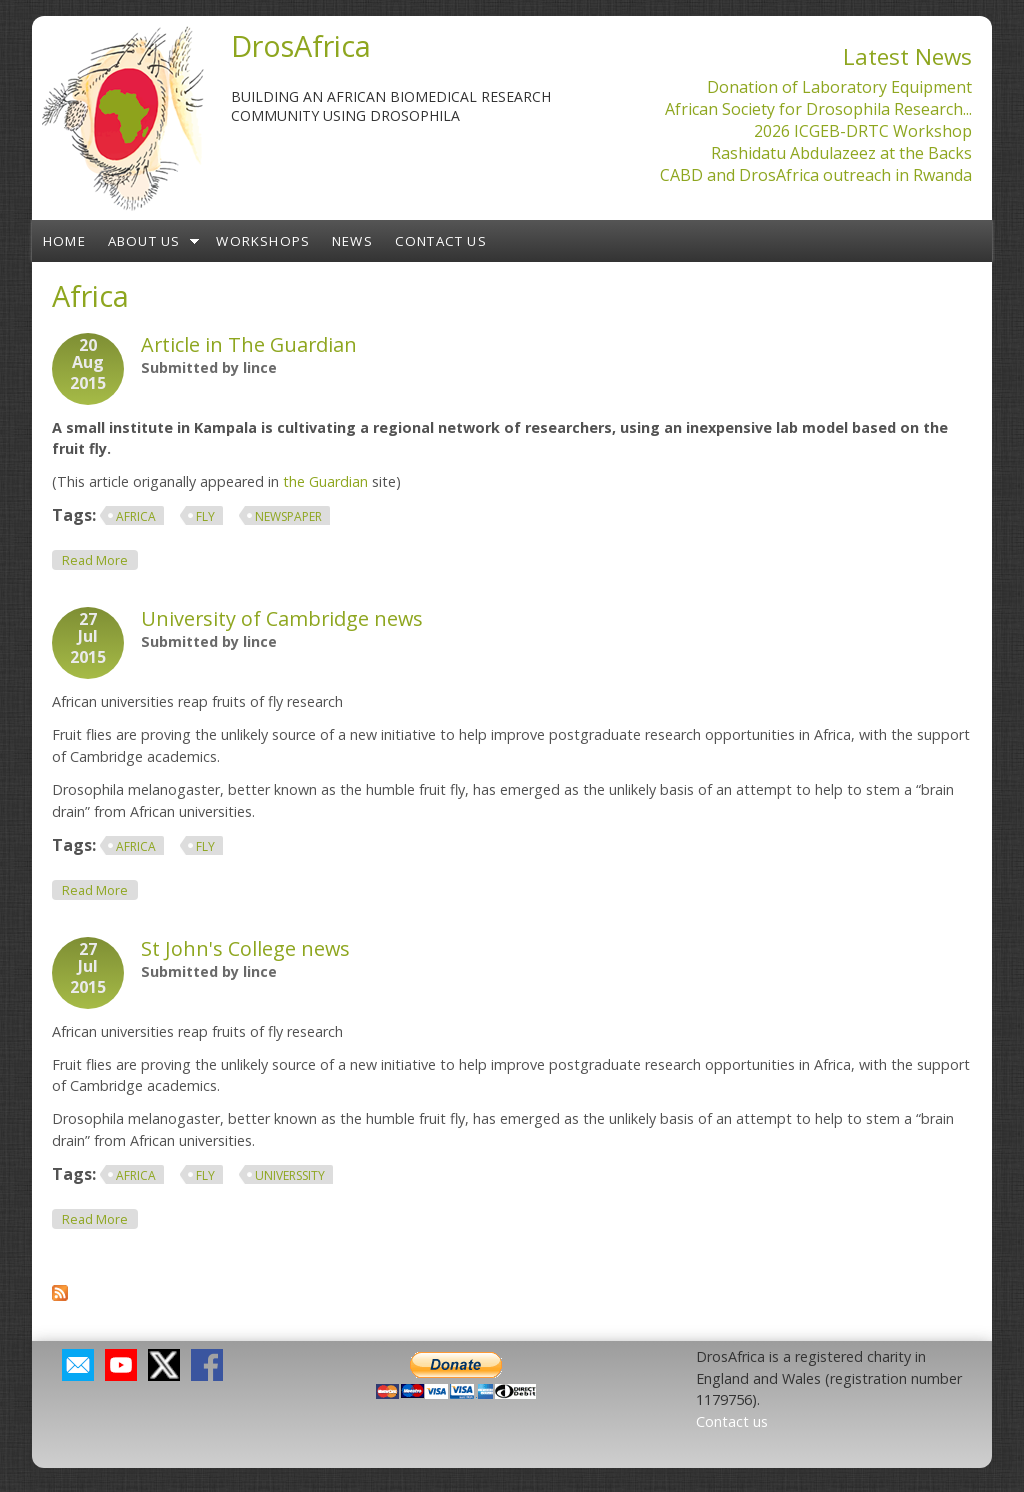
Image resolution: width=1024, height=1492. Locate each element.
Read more (100, 559)
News (352, 241)
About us (144, 241)
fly (205, 516)
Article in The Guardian (249, 344)
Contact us (441, 241)
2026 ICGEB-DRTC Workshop (863, 131)
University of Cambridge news (282, 618)
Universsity (290, 1175)
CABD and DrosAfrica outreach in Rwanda (816, 175)
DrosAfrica (301, 45)
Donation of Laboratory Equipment (839, 87)
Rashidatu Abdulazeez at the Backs (841, 153)
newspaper (288, 516)
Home (64, 241)
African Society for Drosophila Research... (818, 109)
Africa (136, 516)
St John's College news (245, 948)
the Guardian (325, 481)
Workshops (263, 241)
